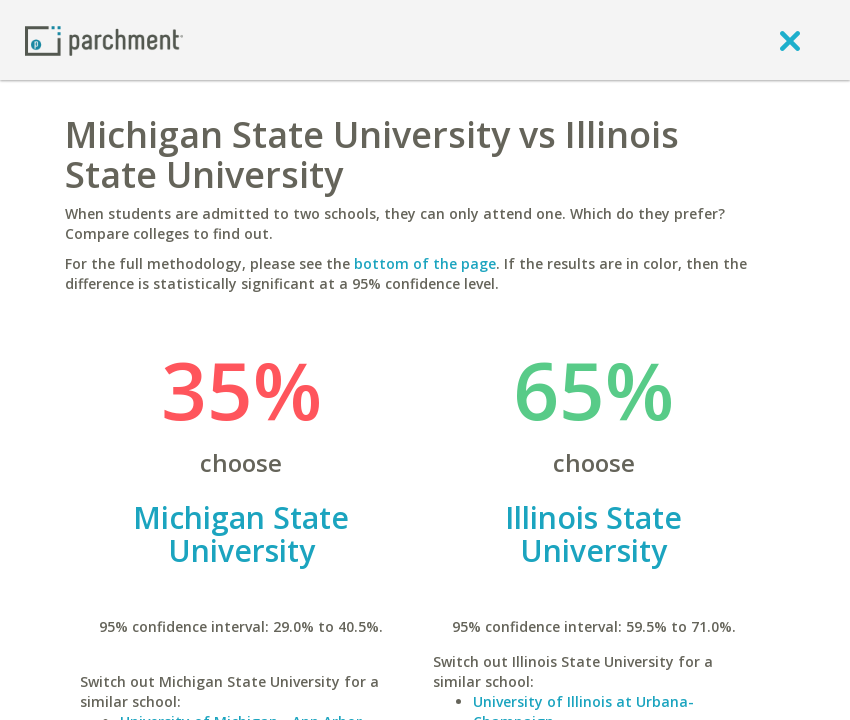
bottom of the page (425, 263)
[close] (790, 40)
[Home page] (104, 39)
